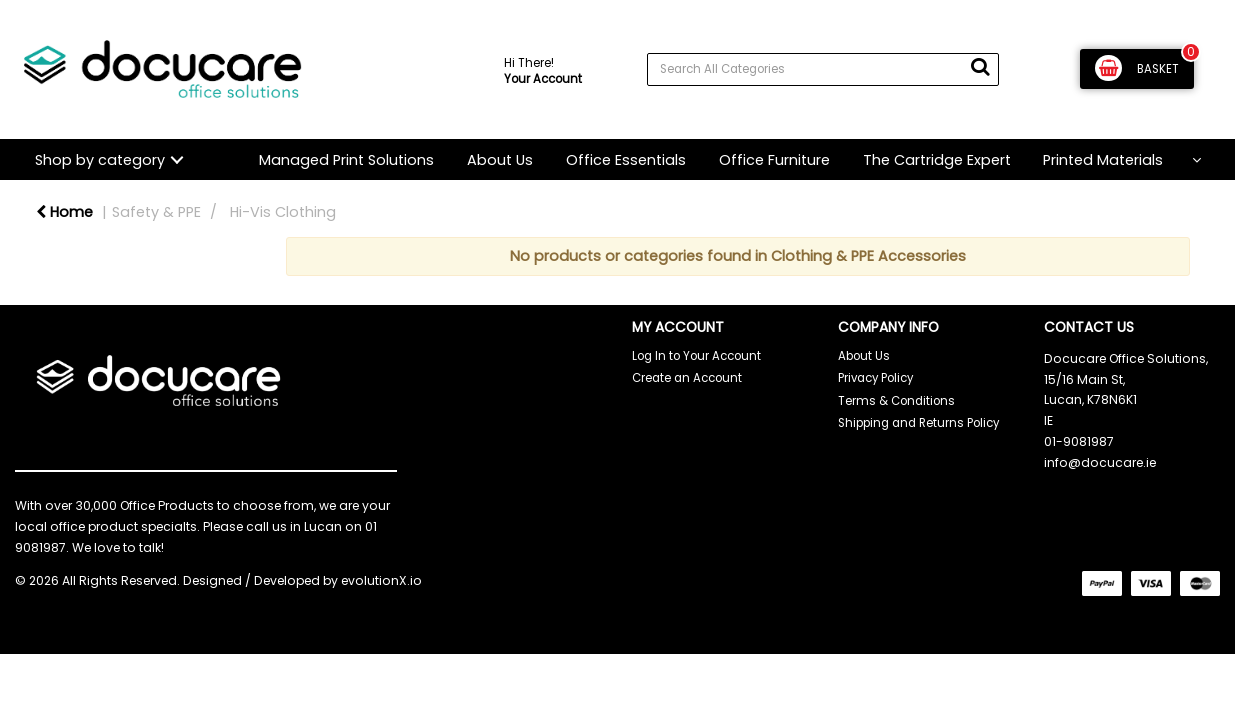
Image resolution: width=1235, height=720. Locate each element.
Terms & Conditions (896, 401)
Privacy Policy (875, 378)
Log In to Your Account (696, 356)
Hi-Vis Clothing (283, 212)
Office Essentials (626, 160)
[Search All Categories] (823, 69)
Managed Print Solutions (346, 160)
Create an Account (687, 378)
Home (64, 212)
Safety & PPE (156, 212)
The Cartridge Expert (937, 160)
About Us (500, 160)
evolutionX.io (381, 580)
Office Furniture (774, 160)
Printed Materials (1103, 160)
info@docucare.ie (1100, 462)
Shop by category (100, 160)
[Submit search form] (980, 67)
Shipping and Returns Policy (918, 423)
